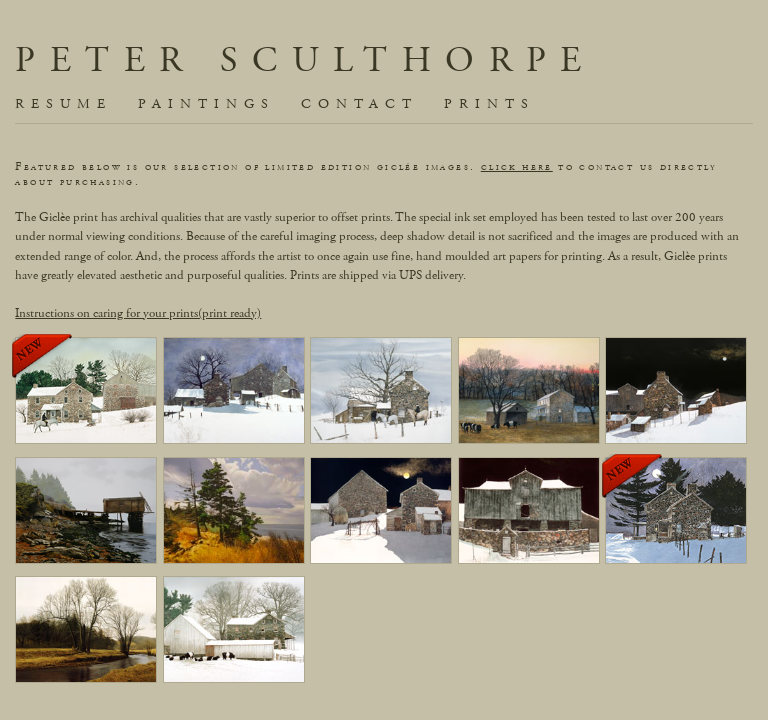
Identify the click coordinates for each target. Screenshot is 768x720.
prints (489, 104)
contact (359, 104)
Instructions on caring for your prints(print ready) (138, 313)
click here (517, 166)
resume (63, 104)
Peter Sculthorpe (305, 61)
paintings (206, 104)
